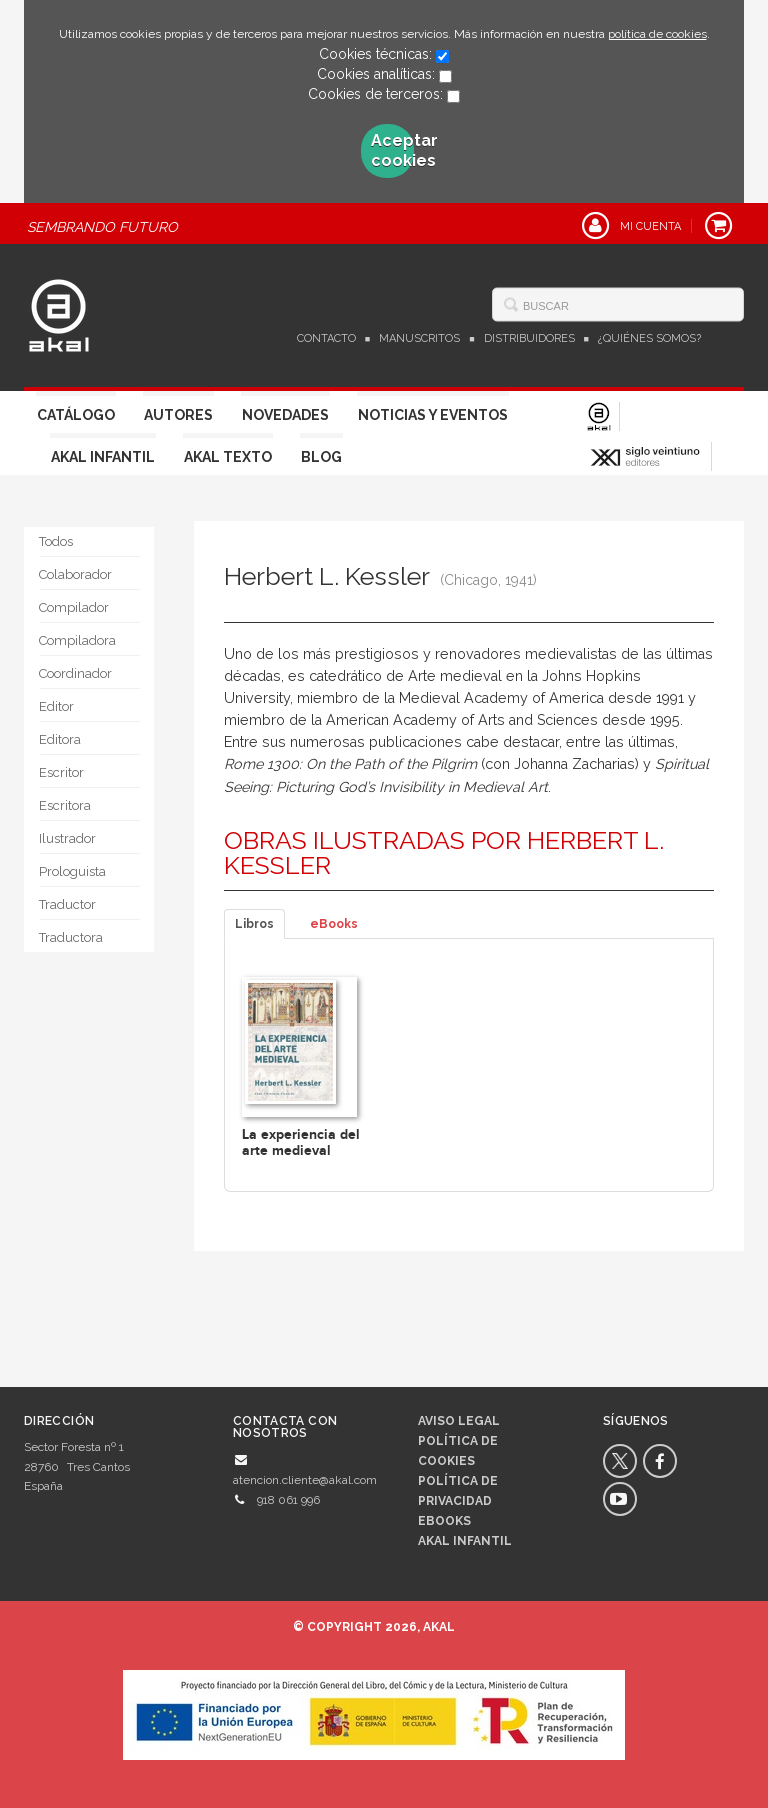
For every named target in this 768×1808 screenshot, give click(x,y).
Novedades (285, 415)
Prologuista (72, 871)
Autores (178, 415)
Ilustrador (67, 838)
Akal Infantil (103, 457)
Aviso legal (459, 1421)
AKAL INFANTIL (465, 1541)
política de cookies (657, 34)
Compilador (74, 607)
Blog (321, 457)
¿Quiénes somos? (649, 338)
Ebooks (444, 1521)
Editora (60, 739)
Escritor (61, 772)
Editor (56, 706)
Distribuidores (529, 338)
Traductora (71, 937)
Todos (56, 541)
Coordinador (75, 673)
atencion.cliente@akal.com (305, 1480)
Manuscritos (419, 338)
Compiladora (77, 640)
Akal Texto (228, 457)
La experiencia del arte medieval (301, 1142)
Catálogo (76, 415)
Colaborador (75, 574)
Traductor (67, 904)
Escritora (65, 805)
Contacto (326, 338)
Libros (254, 924)
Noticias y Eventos (433, 415)
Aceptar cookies (393, 150)
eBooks (334, 924)
